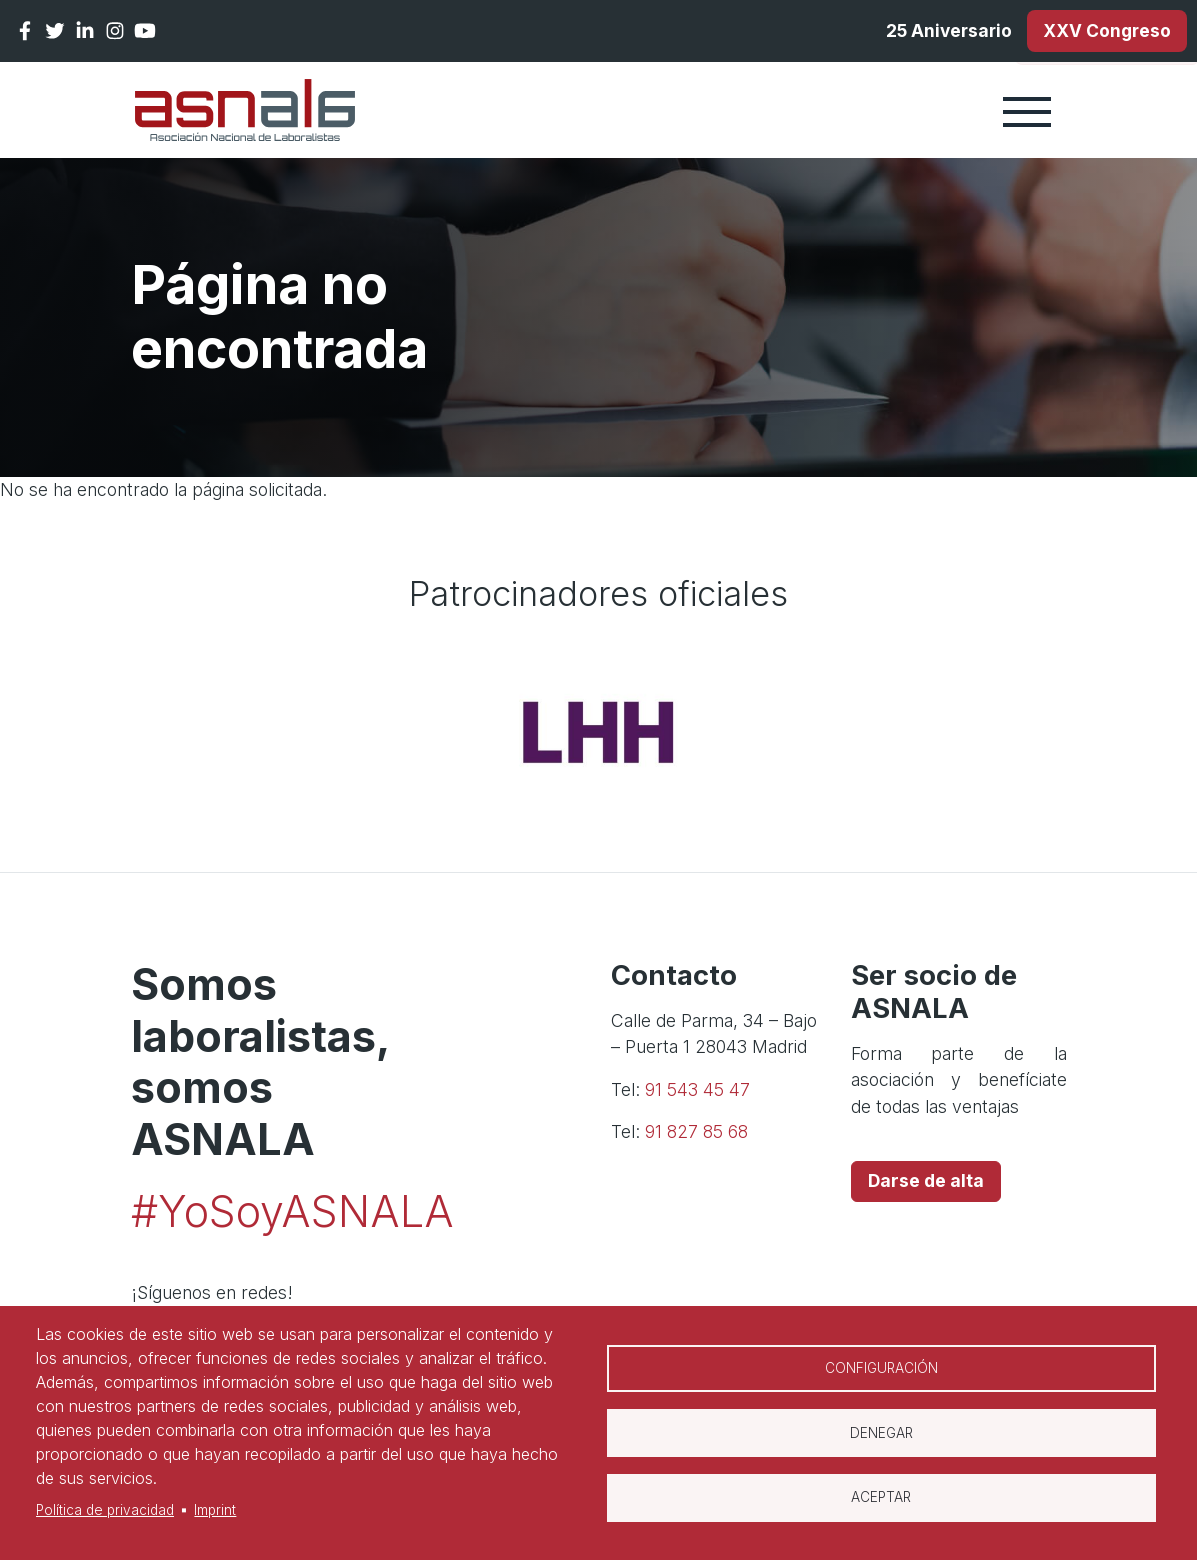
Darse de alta (926, 1181)
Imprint (215, 1510)
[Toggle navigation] (1027, 111)
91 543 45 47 (697, 1089)
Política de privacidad (105, 1510)
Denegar (881, 1433)
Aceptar (881, 1498)
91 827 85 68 (696, 1132)
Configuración (881, 1368)
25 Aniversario (944, 30)
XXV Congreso (1106, 30)
